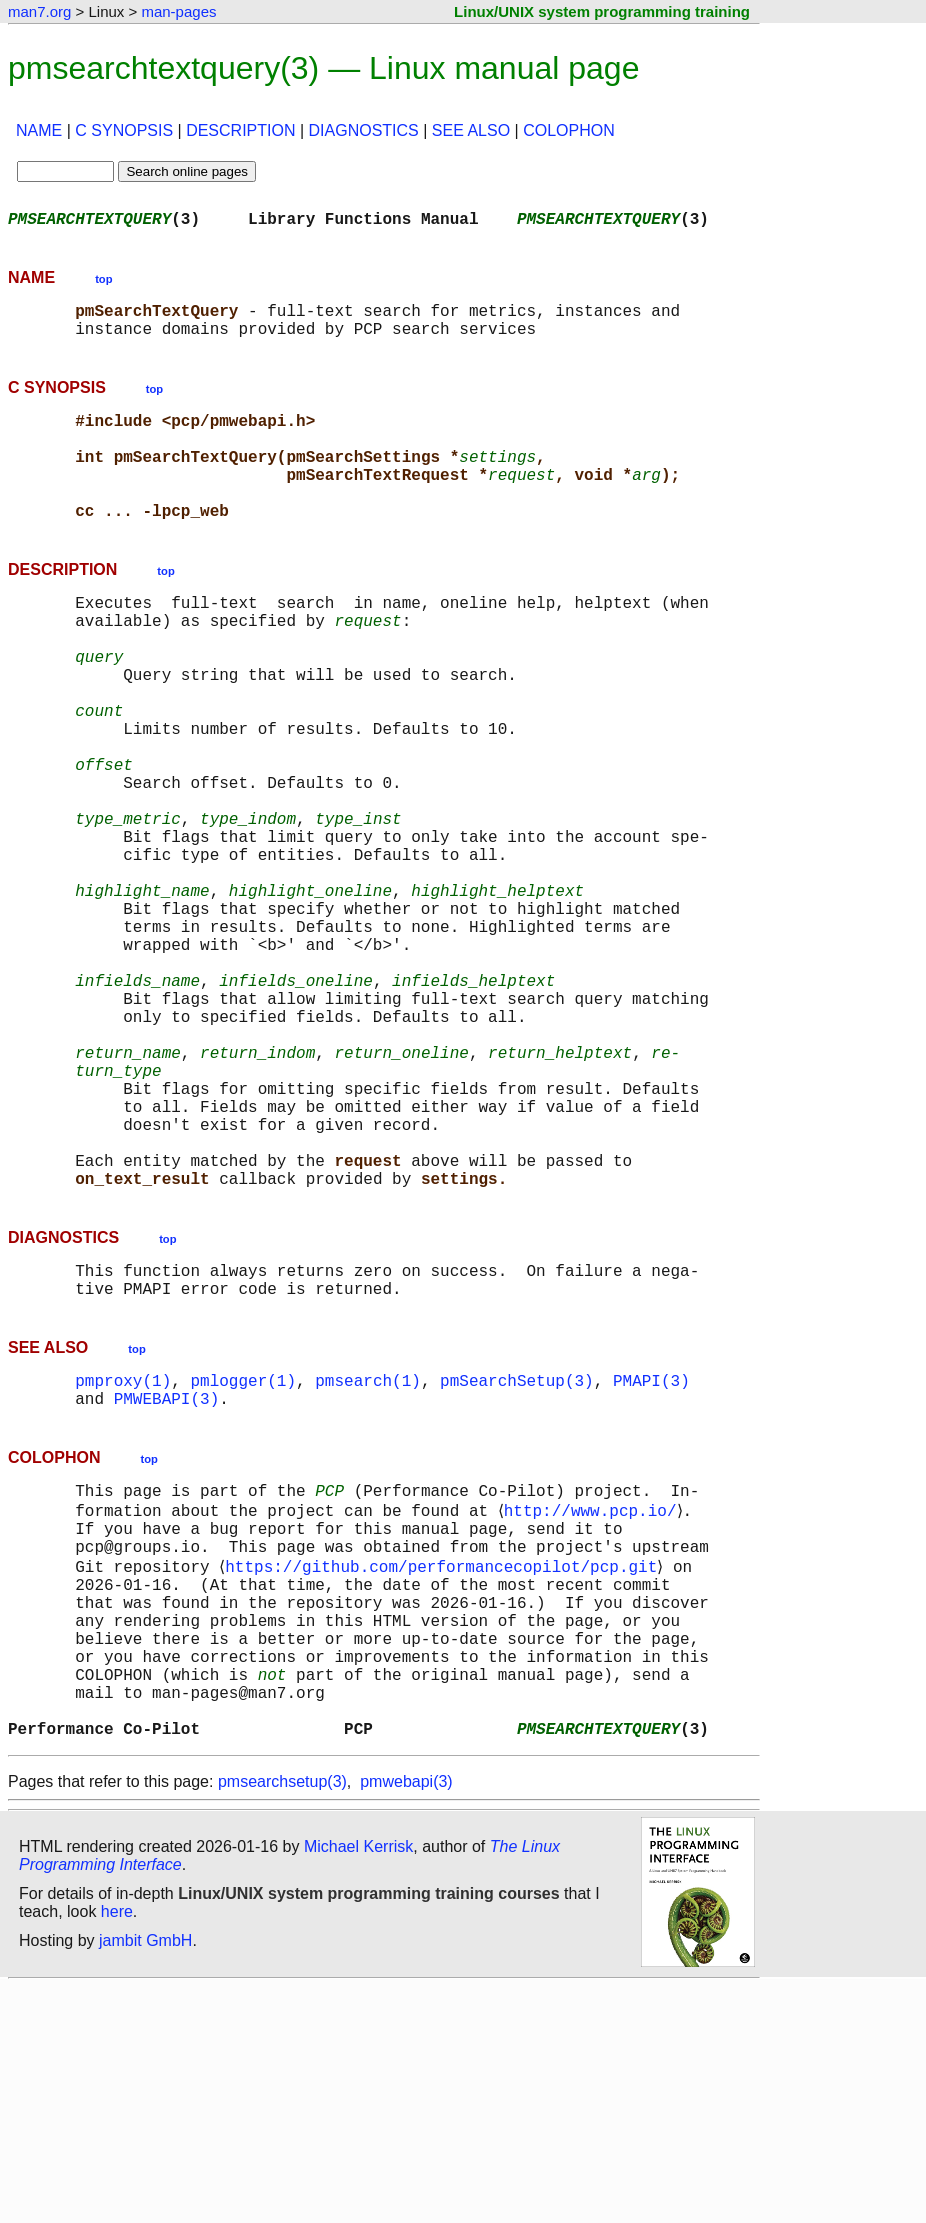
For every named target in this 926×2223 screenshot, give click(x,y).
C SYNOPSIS (124, 130)
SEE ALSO (471, 130)
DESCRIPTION (240, 130)
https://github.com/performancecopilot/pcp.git (445, 1766)
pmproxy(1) (123, 1560)
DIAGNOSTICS (364, 130)
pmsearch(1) (368, 1560)
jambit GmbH (145, 2176)
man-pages (178, 11)
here (117, 2147)
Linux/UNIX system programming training (602, 11)
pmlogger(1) (243, 1560)
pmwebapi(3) (406, 2017)
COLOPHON (569, 130)
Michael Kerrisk (358, 2082)
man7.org (39, 11)
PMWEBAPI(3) (167, 1582)
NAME (39, 130)
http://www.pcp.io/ (593, 1700)
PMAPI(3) (651, 1560)
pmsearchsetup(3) (282, 2017)
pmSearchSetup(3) (517, 1560)
